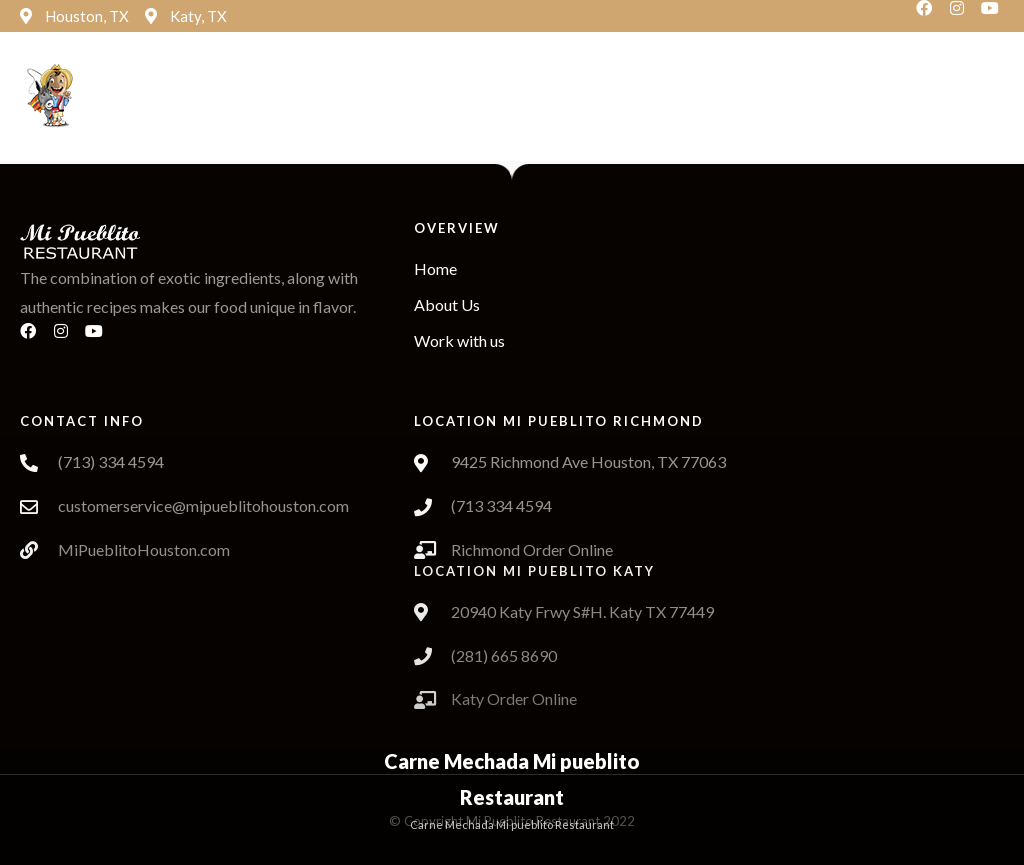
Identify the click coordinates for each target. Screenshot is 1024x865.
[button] (428, 97)
